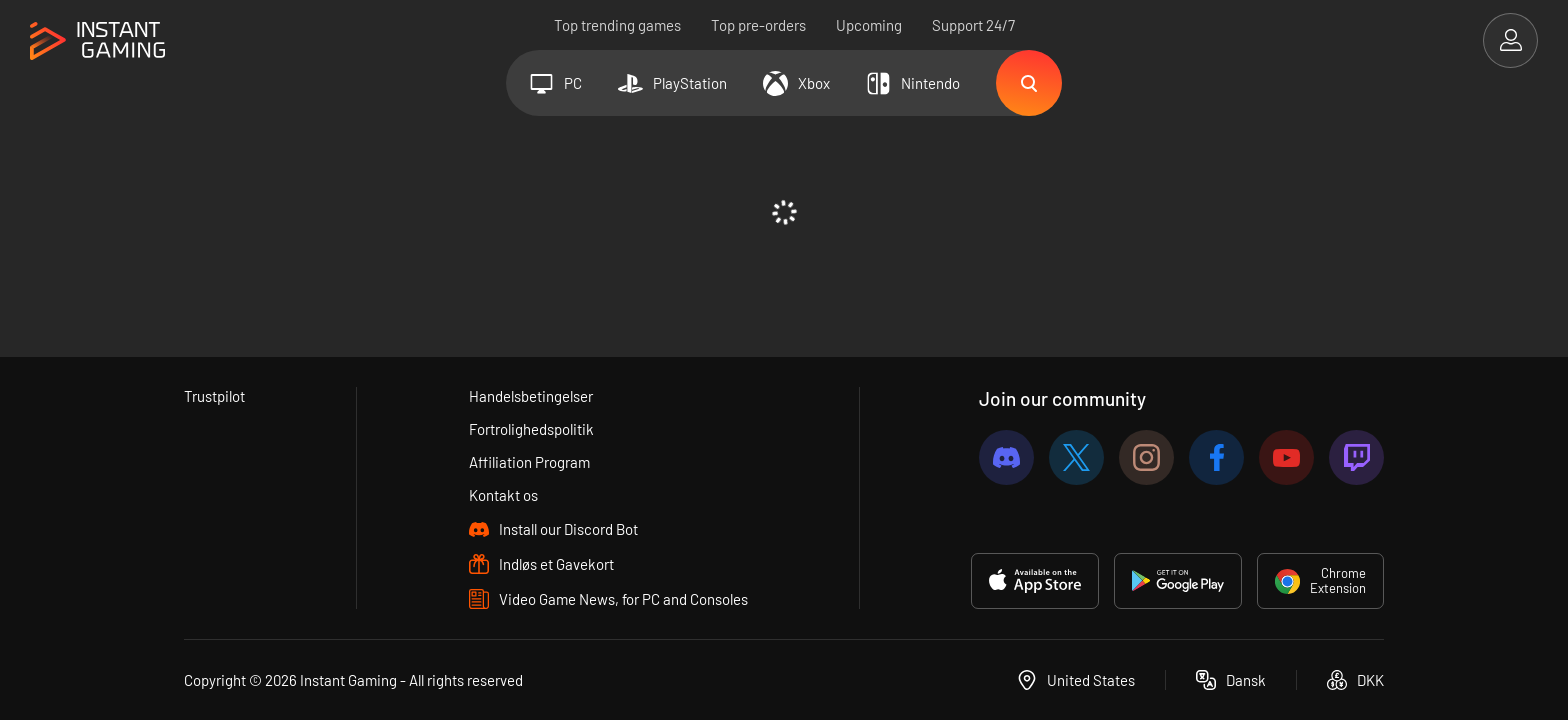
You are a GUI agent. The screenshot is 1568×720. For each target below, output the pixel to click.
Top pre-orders (758, 25)
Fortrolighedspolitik (531, 429)
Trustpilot (214, 396)
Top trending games (617, 25)
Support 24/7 (973, 25)
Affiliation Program (529, 462)
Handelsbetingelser (531, 396)
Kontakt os (503, 495)
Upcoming (869, 25)
